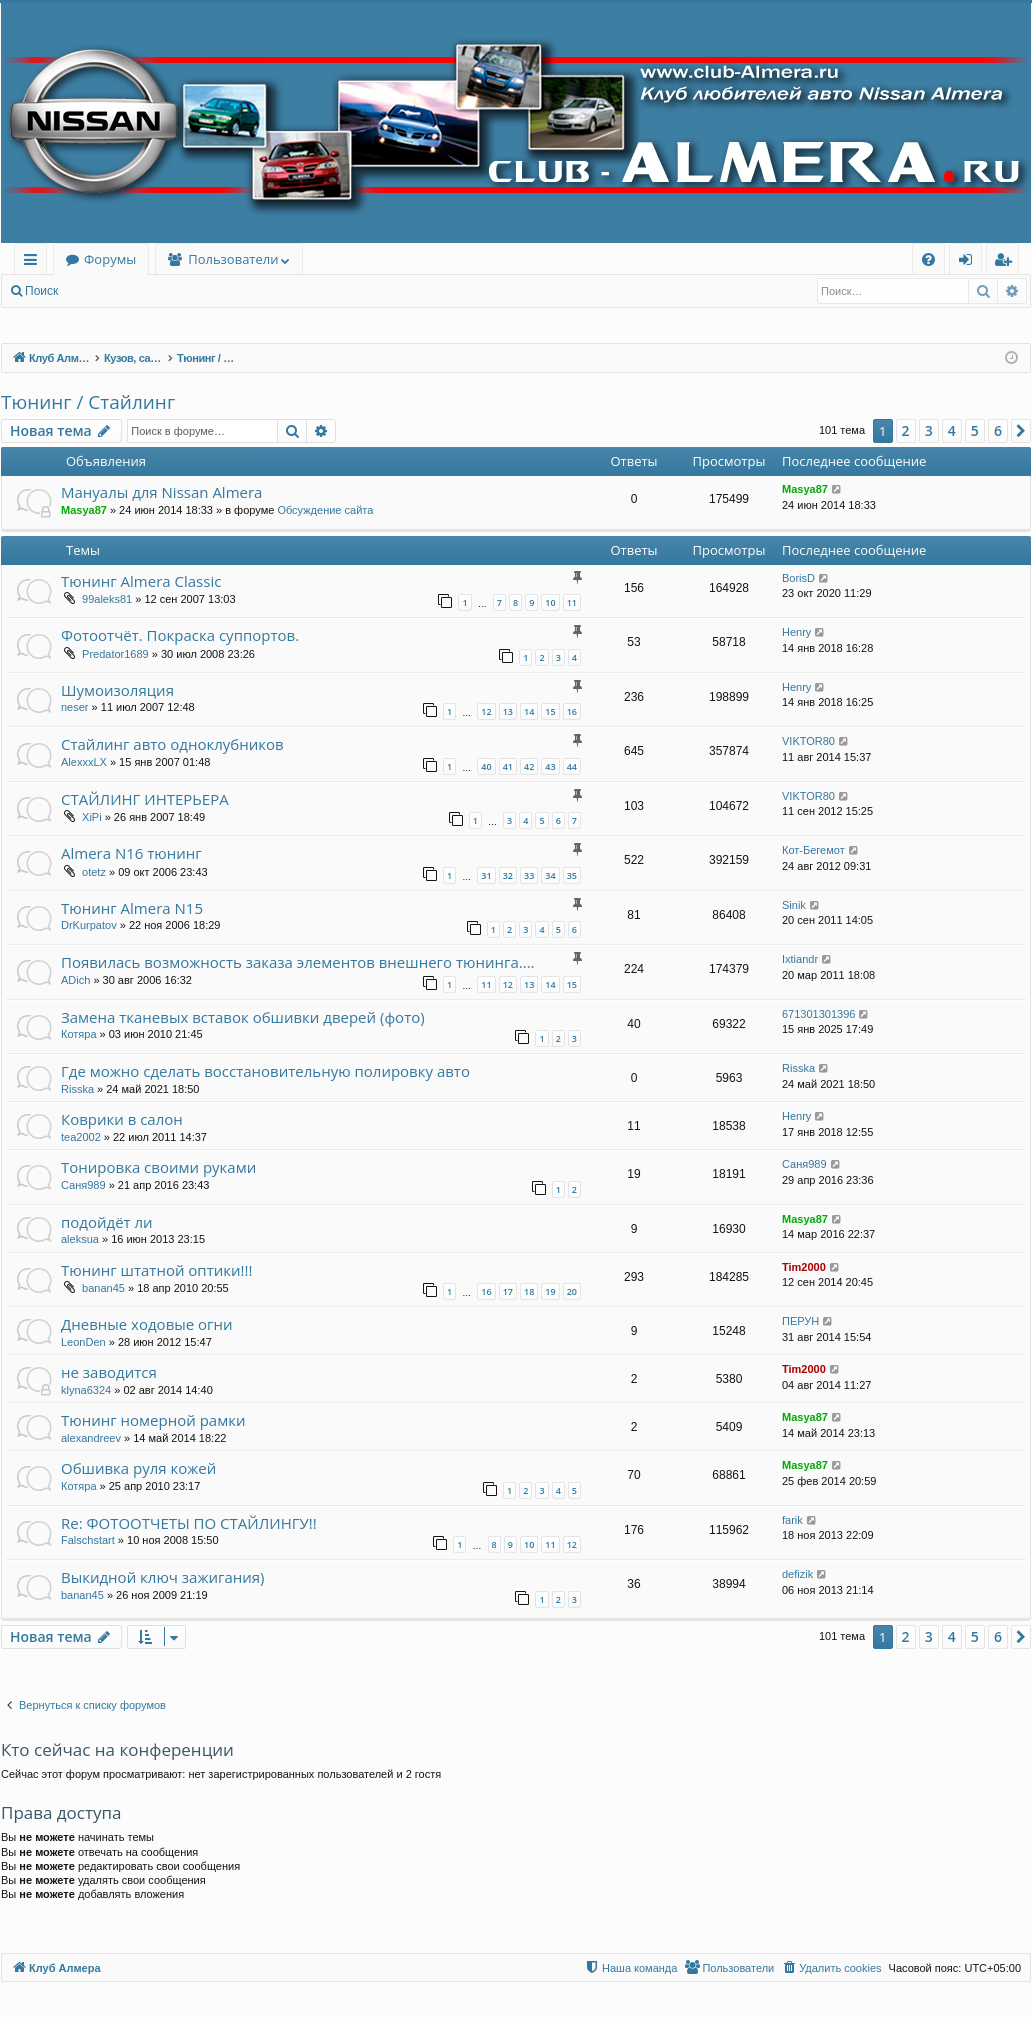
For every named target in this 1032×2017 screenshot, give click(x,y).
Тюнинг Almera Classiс (141, 581)
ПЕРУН (800, 1321)
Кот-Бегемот (813, 850)
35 (572, 875)
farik (792, 1520)
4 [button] (952, 430)
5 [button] (975, 430)
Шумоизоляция (117, 690)
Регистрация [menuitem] (1007, 262)
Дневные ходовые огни (147, 1324)
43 (550, 766)
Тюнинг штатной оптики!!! (156, 1270)
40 (486, 766)
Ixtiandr (800, 959)
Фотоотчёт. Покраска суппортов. (180, 635)
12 (486, 711)
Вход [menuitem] (969, 262)
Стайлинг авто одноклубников (172, 744)
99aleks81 (107, 599)
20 (572, 1291)
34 (550, 875)
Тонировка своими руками (158, 1167)
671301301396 (818, 1014)
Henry (796, 632)
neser (75, 707)
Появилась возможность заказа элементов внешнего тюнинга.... (298, 962)
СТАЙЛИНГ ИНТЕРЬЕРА (145, 799)
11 (572, 602)
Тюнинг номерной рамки (153, 1420)
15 (550, 711)
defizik (797, 1574)
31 (486, 875)
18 (529, 1291)
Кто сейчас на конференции (117, 1749)
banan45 (103, 1288)
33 (529, 875)
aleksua (80, 1239)
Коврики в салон (122, 1119)
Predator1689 (115, 654)
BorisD (798, 578)
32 (508, 875)
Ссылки (34, 262)
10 (550, 602)
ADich (75, 980)
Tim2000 (804, 1267)
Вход (101, 291)
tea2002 (81, 1137)
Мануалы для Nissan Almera (161, 492)
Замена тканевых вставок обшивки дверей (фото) (243, 1017)
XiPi (92, 817)
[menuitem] (928, 259)
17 (508, 1291)
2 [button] (906, 430)
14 (529, 711)
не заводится (109, 1372)
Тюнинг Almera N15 (132, 908)
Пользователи (233, 259)
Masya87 (84, 510)
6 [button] (998, 430)
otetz (94, 872)
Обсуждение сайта (325, 510)
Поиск (41, 291)
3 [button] (929, 430)
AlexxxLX (84, 762)
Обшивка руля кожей (138, 1468)
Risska (77, 1089)
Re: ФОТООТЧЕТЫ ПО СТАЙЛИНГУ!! (189, 1523)
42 (529, 766)
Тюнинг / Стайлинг (88, 402)
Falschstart (88, 1540)
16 (572, 711)
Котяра (79, 1034)
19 (550, 1291)
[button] (1021, 431)
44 (572, 766)
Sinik (794, 905)
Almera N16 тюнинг (131, 853)
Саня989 (83, 1185)
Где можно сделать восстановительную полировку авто (265, 1071)
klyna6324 (86, 1390)
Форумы (110, 259)
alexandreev (91, 1438)
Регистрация (179, 291)
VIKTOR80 (808, 741)
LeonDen (83, 1342)
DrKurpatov (89, 925)
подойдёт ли (107, 1222)
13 (508, 711)
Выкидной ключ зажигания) (163, 1577)
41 (508, 766)
